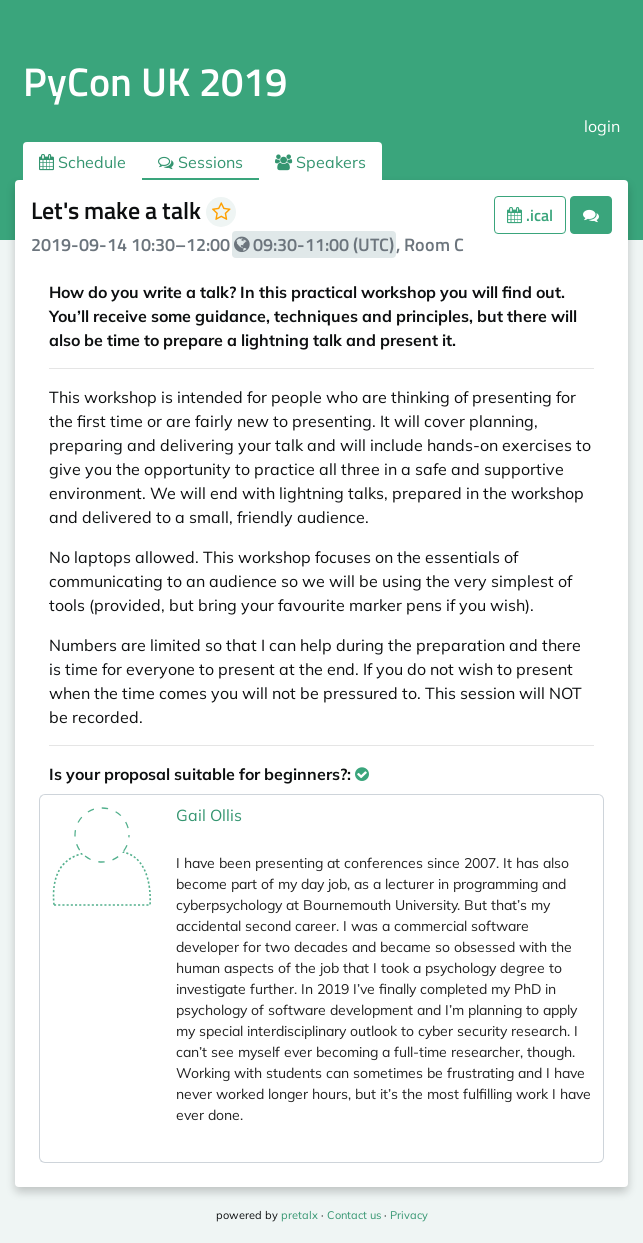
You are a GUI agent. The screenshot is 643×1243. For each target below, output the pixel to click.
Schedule (82, 162)
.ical (530, 215)
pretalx (299, 1215)
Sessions (200, 162)
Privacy (409, 1215)
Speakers (320, 162)
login (602, 126)
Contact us (354, 1215)
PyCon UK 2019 (155, 81)
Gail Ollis (209, 815)
